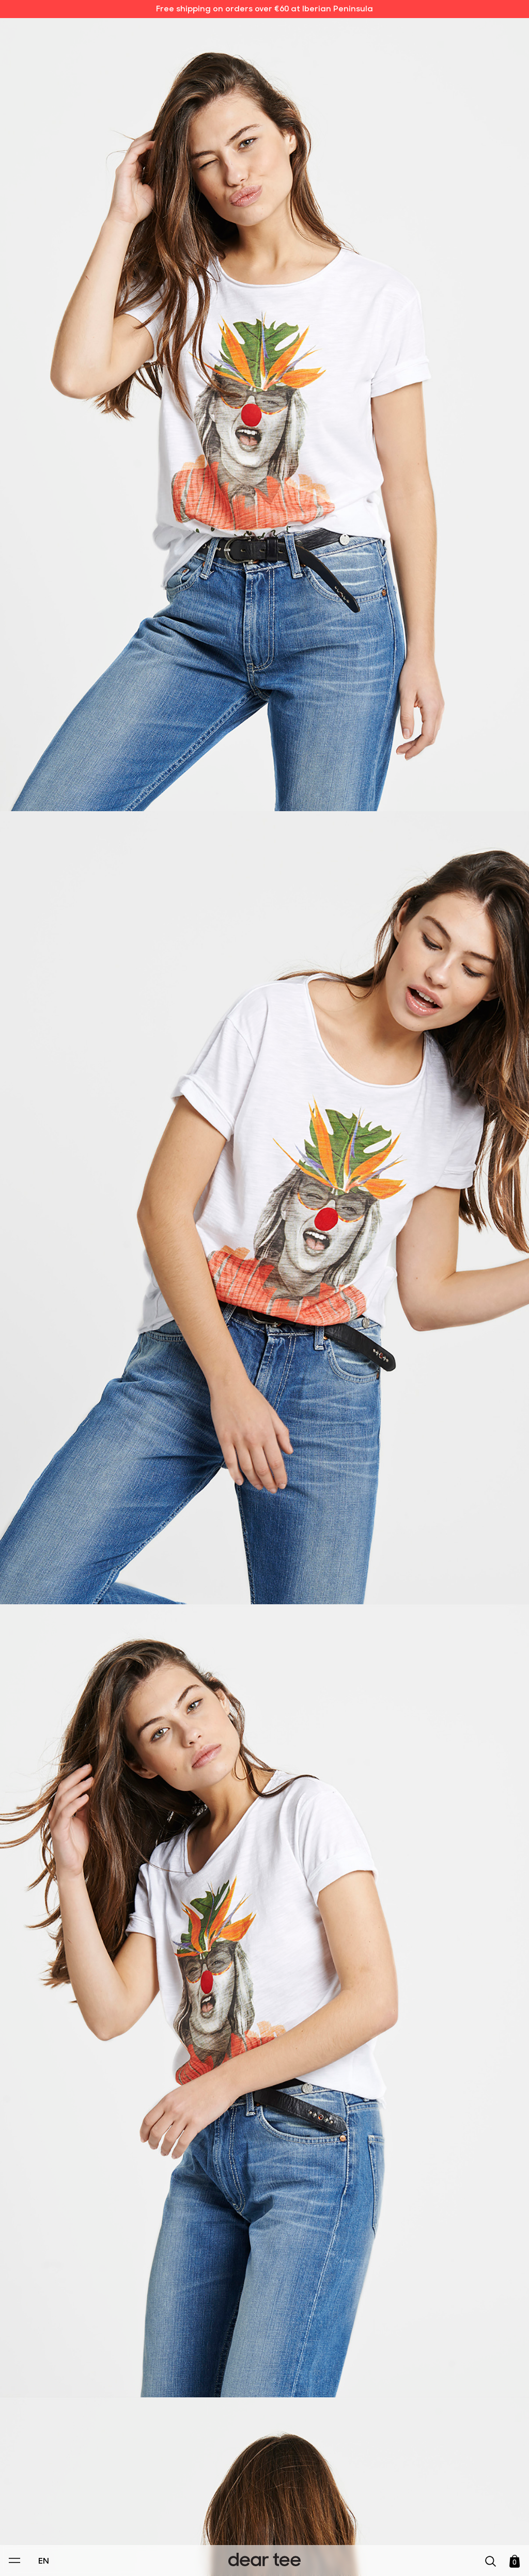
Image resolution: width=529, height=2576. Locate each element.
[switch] (391, 2521)
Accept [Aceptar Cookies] (257, 2557)
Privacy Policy (166, 2497)
